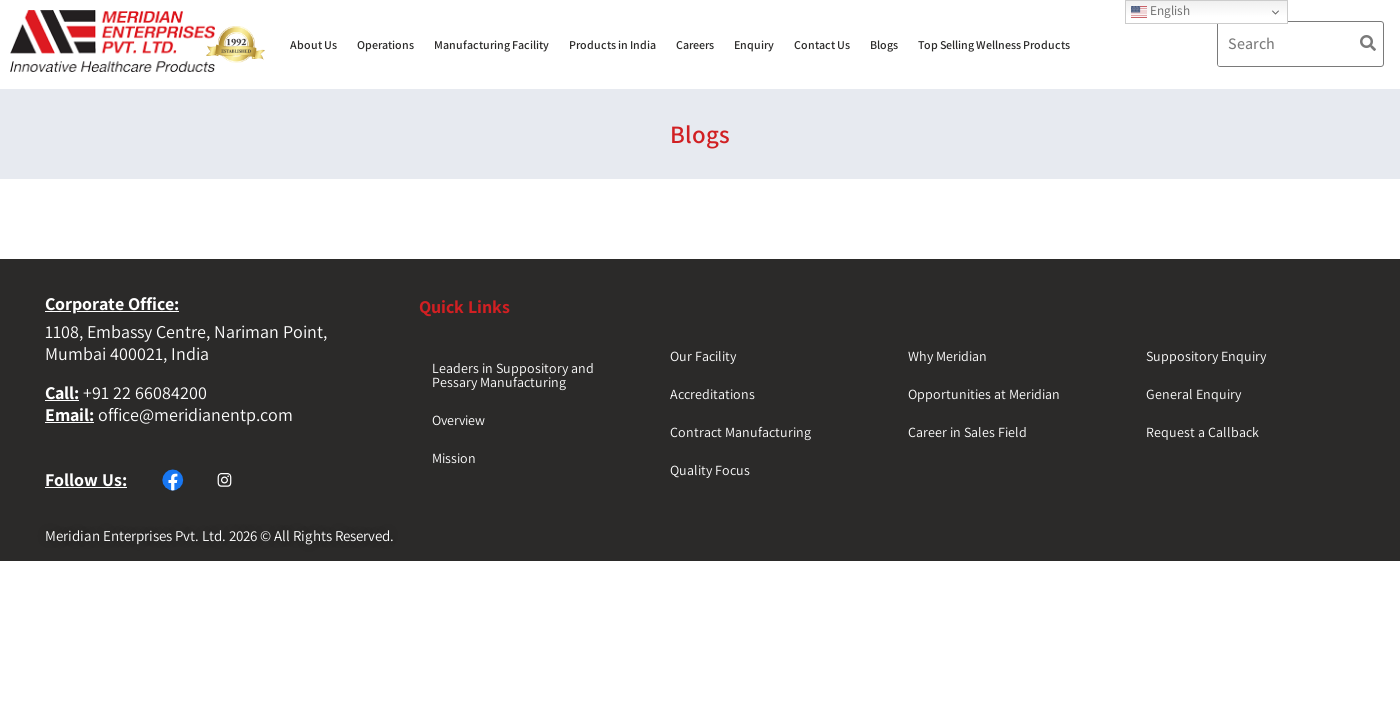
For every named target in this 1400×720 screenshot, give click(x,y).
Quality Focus (710, 470)
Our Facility (703, 356)
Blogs (884, 44)
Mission (454, 458)
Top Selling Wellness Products (994, 44)
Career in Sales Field (967, 432)
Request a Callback (1202, 432)
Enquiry (754, 44)
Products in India (612, 44)
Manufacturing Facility (491, 44)
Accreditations (712, 394)
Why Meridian (947, 356)
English (1160, 10)
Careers (695, 44)
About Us (313, 44)
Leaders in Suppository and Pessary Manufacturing (513, 375)
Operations (385, 44)
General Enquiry (1193, 394)
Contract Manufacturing (740, 432)
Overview (458, 420)
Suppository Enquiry (1206, 356)
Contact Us (822, 44)
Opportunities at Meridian (984, 394)
